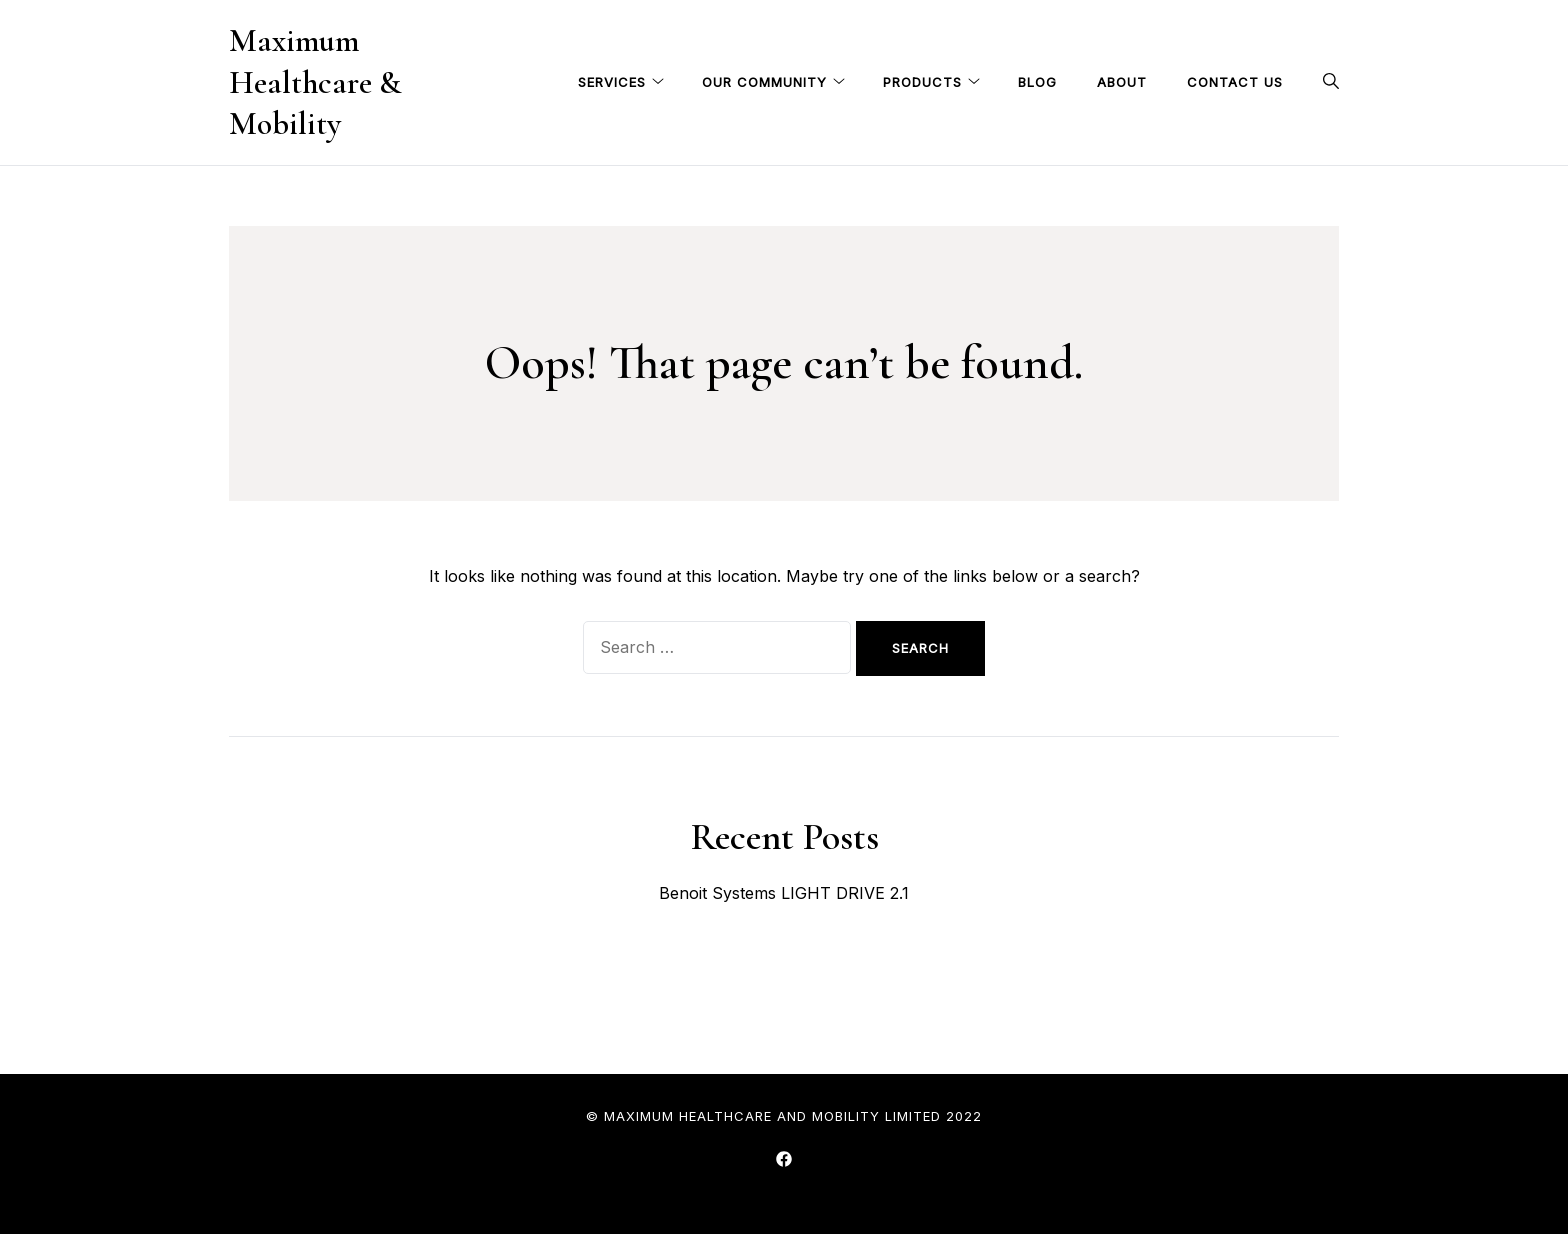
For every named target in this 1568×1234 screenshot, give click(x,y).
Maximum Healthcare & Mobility (315, 82)
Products (922, 82)
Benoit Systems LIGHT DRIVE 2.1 (784, 893)
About (1122, 82)
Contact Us (1235, 82)
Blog (1037, 82)
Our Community (764, 82)
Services (612, 82)
